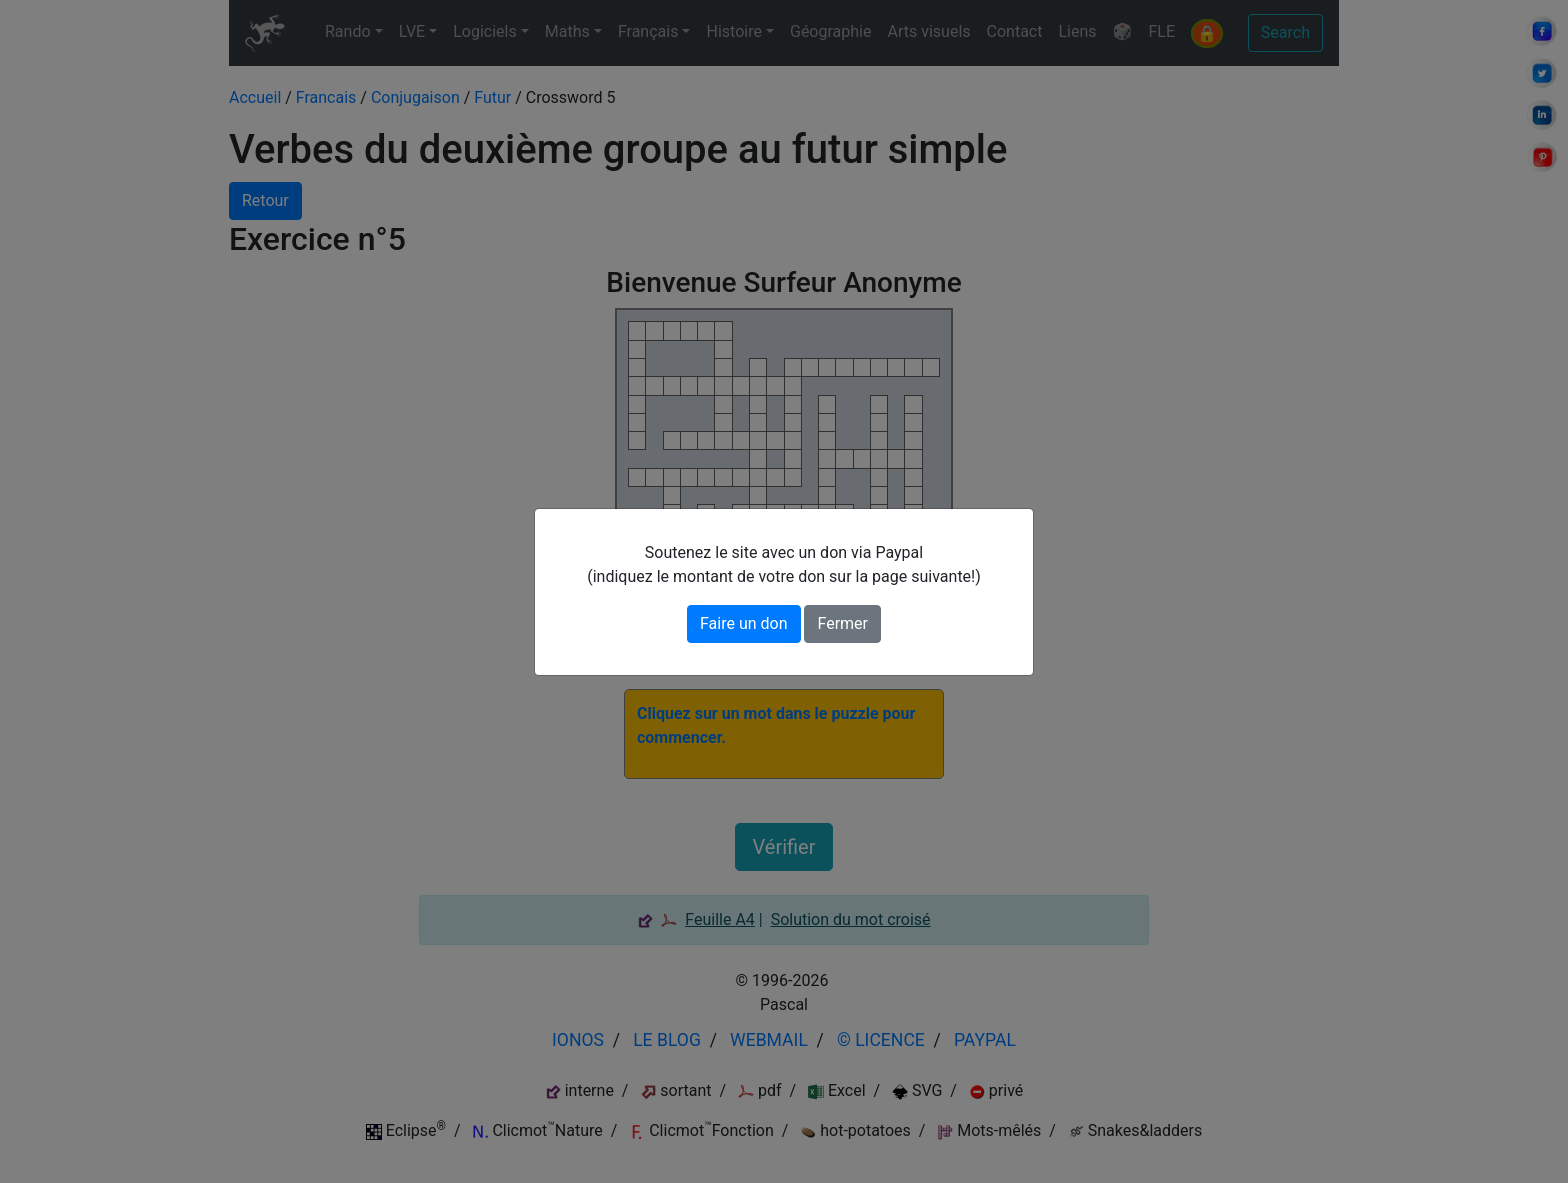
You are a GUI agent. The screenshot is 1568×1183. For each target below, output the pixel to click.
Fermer (842, 623)
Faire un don (744, 623)
